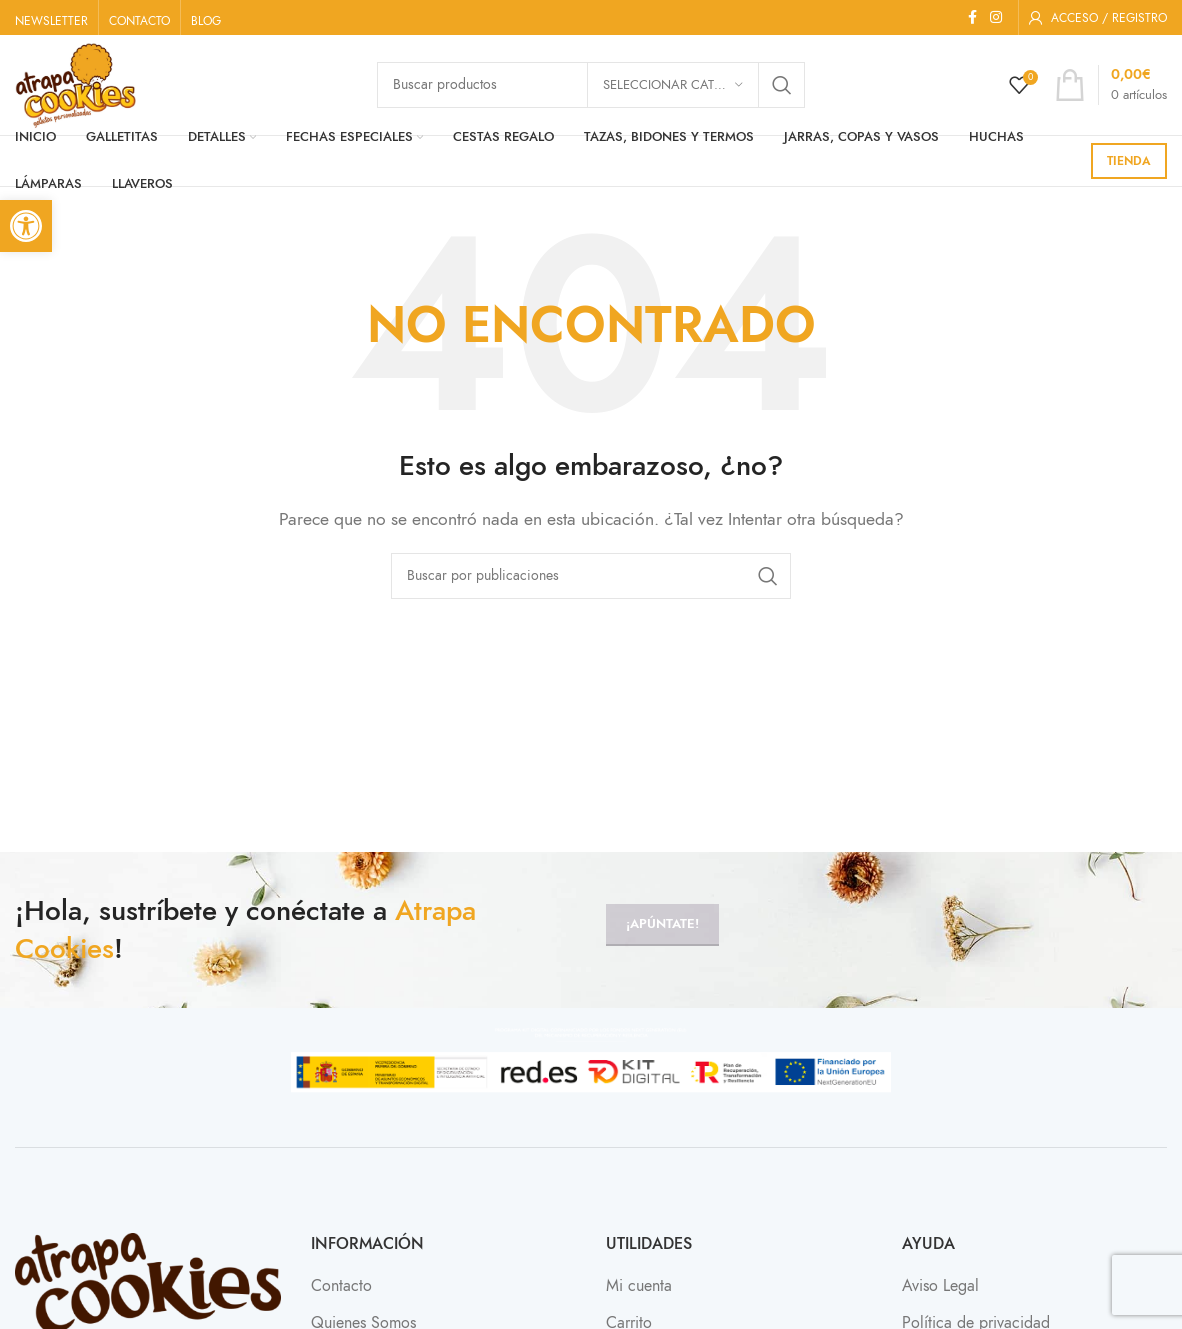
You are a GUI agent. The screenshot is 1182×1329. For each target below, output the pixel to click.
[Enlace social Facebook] (972, 18)
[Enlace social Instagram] (996, 18)
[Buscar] (591, 576)
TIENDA (1129, 161)
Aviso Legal (940, 1286)
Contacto (341, 1286)
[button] (26, 226)
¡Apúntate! (662, 924)
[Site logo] (75, 84)
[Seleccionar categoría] (673, 85)
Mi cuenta (639, 1286)
